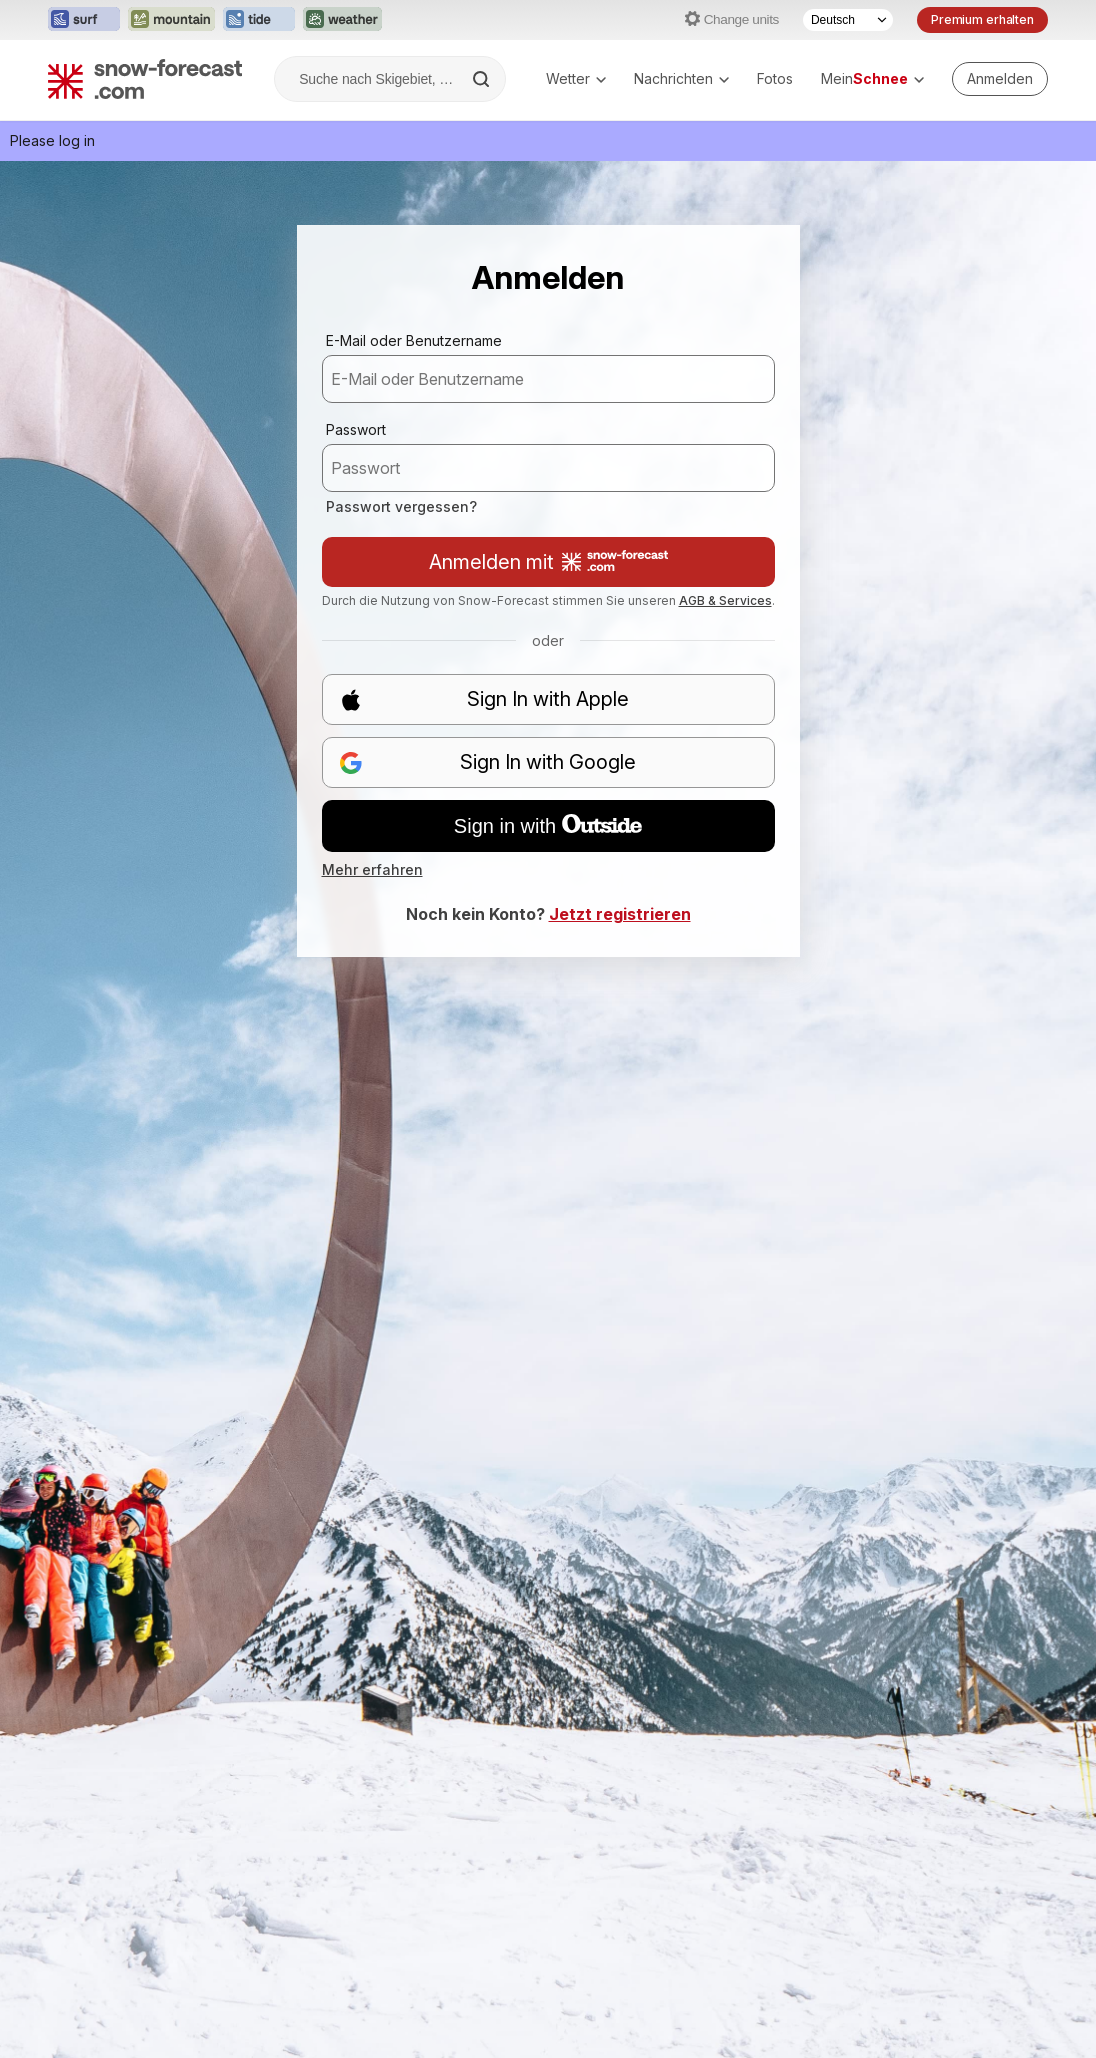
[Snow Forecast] (145, 79)
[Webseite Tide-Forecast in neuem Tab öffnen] (259, 20)
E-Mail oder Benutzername (414, 340)
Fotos (775, 78)
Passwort (356, 429)
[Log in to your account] (1000, 79)
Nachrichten (681, 78)
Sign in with (548, 826)
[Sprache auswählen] (848, 20)
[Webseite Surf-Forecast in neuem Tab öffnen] (84, 20)
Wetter (576, 78)
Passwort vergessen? (401, 506)
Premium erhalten (982, 19)
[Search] (483, 79)
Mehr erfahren (372, 869)
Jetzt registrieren (620, 914)
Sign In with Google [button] (488, 762)
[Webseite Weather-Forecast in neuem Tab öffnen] (342, 20)
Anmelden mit (548, 562)
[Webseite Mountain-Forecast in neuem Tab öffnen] (171, 20)
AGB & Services (725, 600)
